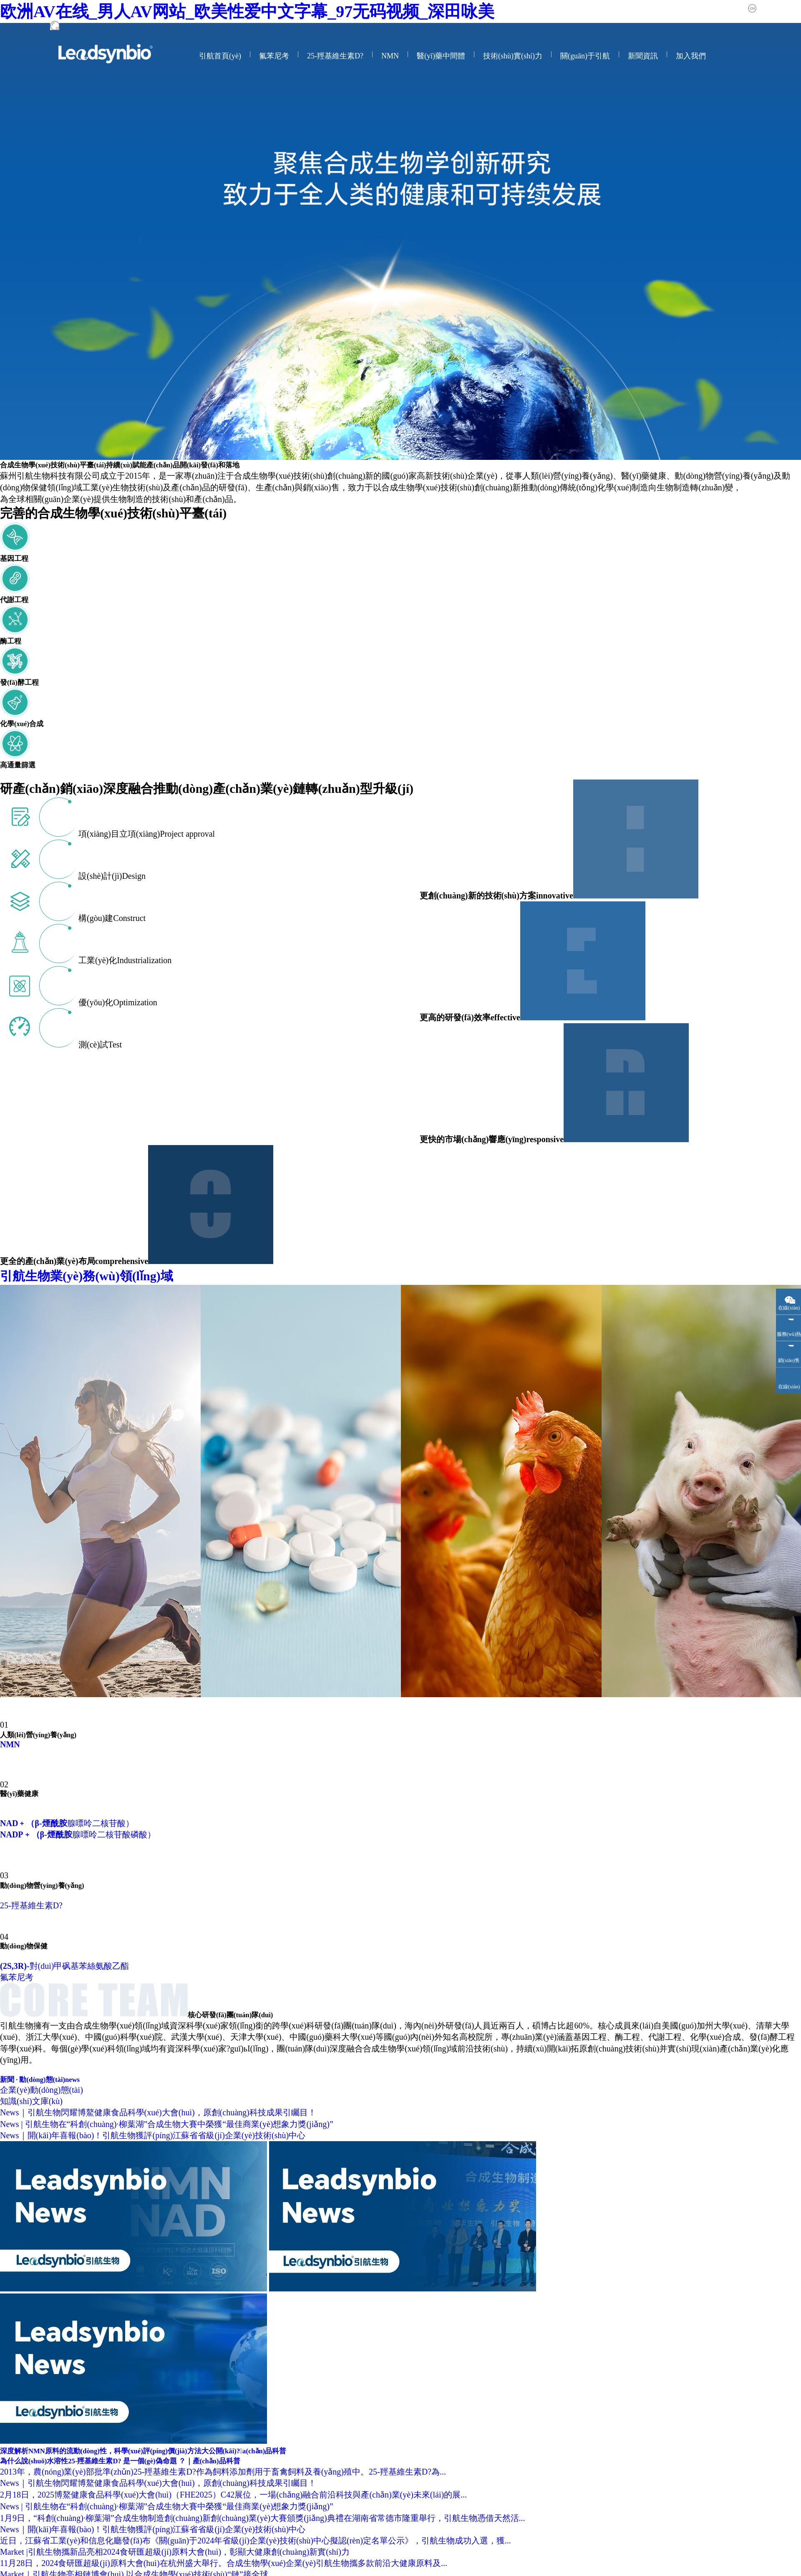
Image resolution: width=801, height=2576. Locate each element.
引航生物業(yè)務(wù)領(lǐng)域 (123, 1276)
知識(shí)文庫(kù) (31, 2101)
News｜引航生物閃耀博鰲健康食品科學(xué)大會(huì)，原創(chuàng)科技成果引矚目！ (158, 2112)
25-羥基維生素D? (335, 56)
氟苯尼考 (274, 56)
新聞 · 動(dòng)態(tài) (40, 2080)
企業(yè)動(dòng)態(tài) (41, 2089)
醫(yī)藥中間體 (441, 56)
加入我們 (691, 56)
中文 (765, 8)
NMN (390, 56)
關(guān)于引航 (585, 56)
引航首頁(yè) (220, 56)
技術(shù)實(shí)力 (512, 56)
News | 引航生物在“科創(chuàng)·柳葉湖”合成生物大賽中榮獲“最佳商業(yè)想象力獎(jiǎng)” (166, 2124)
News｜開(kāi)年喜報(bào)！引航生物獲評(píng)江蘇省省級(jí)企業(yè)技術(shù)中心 (152, 2135)
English (792, 8)
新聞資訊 (643, 56)
